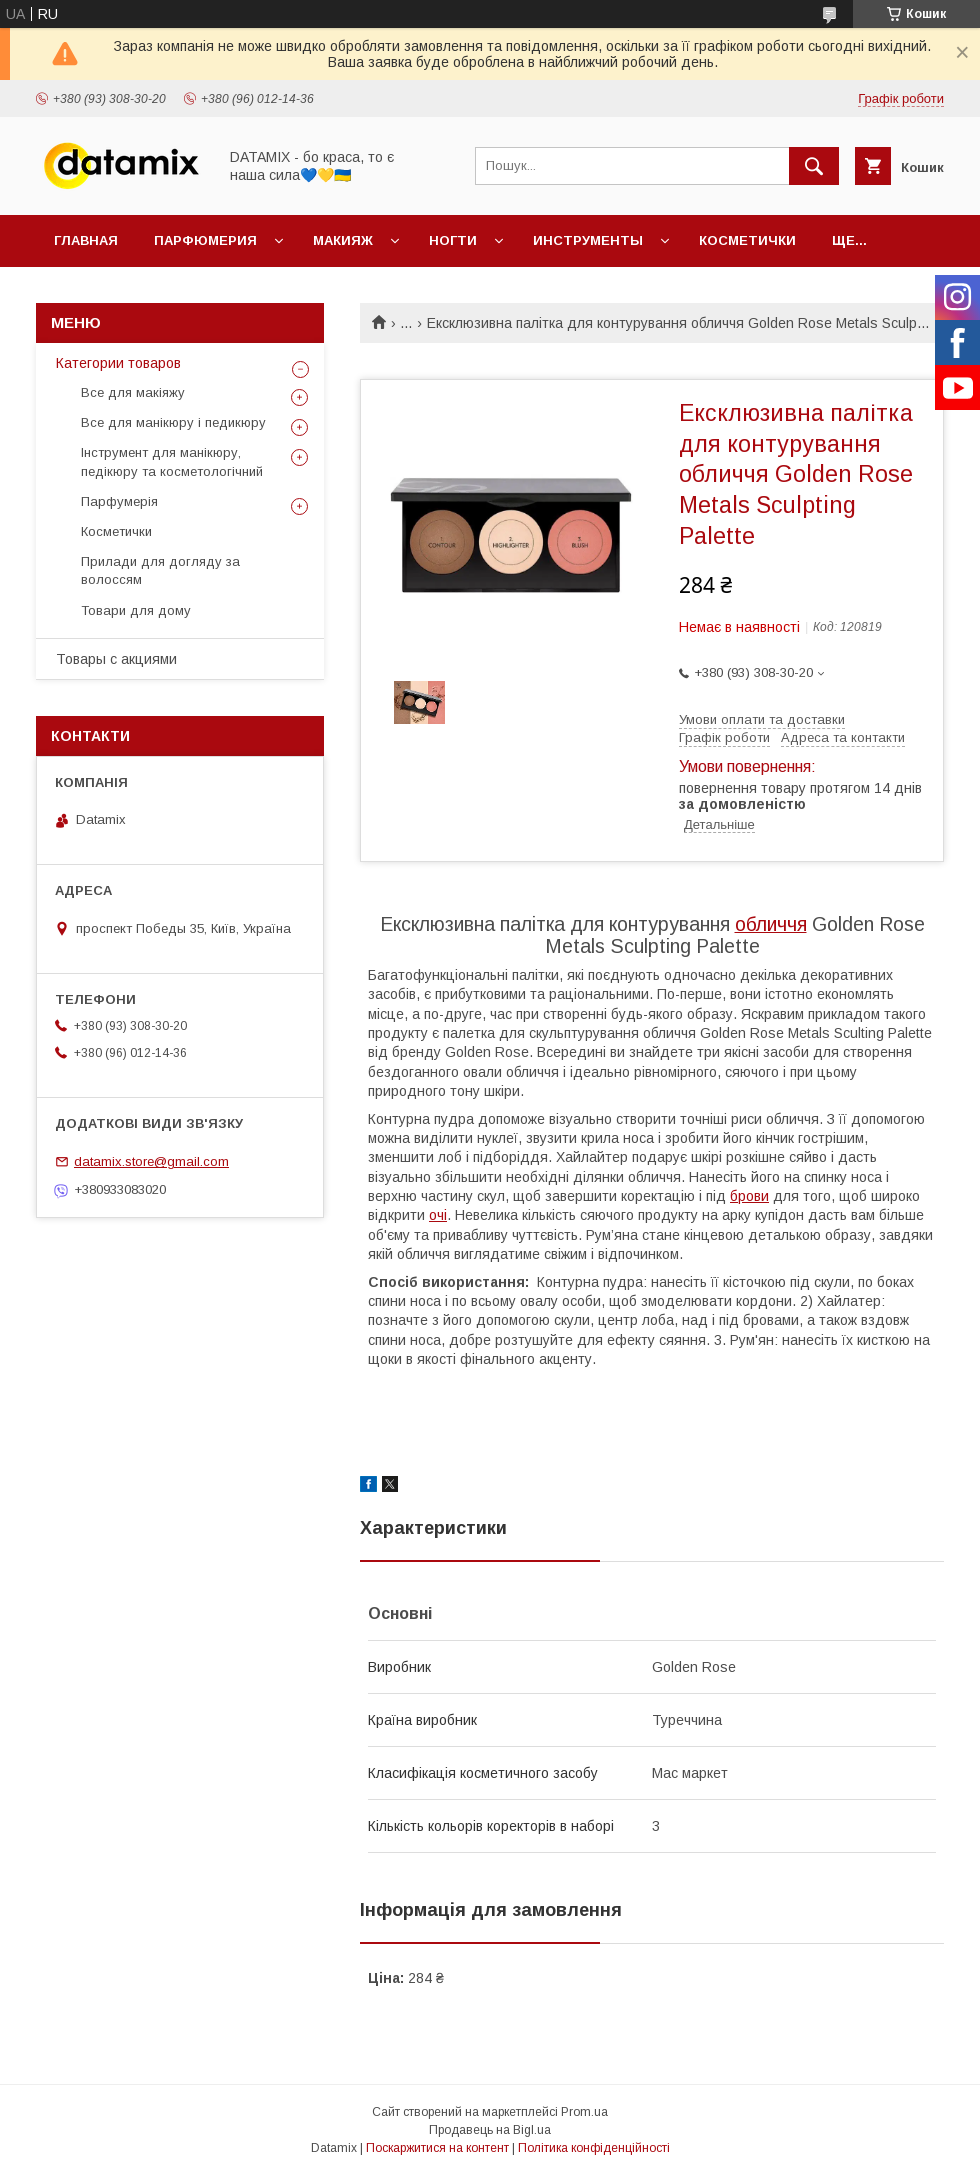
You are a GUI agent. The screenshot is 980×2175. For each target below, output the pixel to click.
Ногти (453, 240)
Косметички (747, 240)
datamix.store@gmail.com (151, 1161)
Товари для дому (136, 610)
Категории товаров (118, 363)
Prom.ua (584, 2112)
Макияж (343, 240)
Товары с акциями (116, 659)
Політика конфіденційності (594, 2148)
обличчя (771, 924)
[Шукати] (814, 166)
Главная (86, 240)
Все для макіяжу (133, 392)
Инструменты (588, 240)
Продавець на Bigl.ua (490, 2130)
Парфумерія (119, 501)
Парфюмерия (205, 240)
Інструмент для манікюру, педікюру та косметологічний (172, 461)
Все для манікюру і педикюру (173, 422)
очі (438, 1215)
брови (749, 1196)
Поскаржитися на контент (437, 2148)
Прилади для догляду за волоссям (160, 570)
